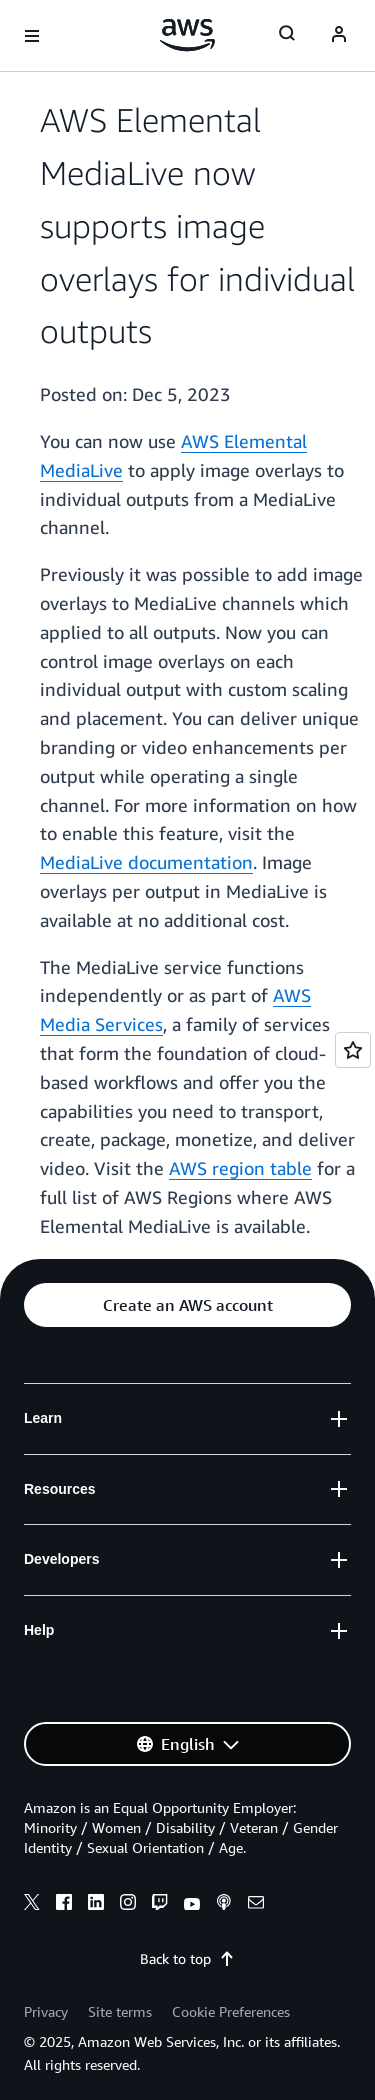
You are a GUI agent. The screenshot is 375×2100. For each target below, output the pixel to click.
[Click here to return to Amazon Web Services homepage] (187, 35)
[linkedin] (96, 1905)
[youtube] (192, 1905)
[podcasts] (224, 1905)
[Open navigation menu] (32, 36)
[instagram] (128, 1905)
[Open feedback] (353, 1050)
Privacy (46, 2011)
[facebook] (64, 1905)
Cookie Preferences (231, 2011)
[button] (187, 1305)
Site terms (120, 2011)
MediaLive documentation (146, 862)
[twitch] (160, 1905)
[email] (256, 1905)
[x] (32, 1905)
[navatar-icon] (339, 36)
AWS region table (240, 1168)
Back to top (187, 1958)
